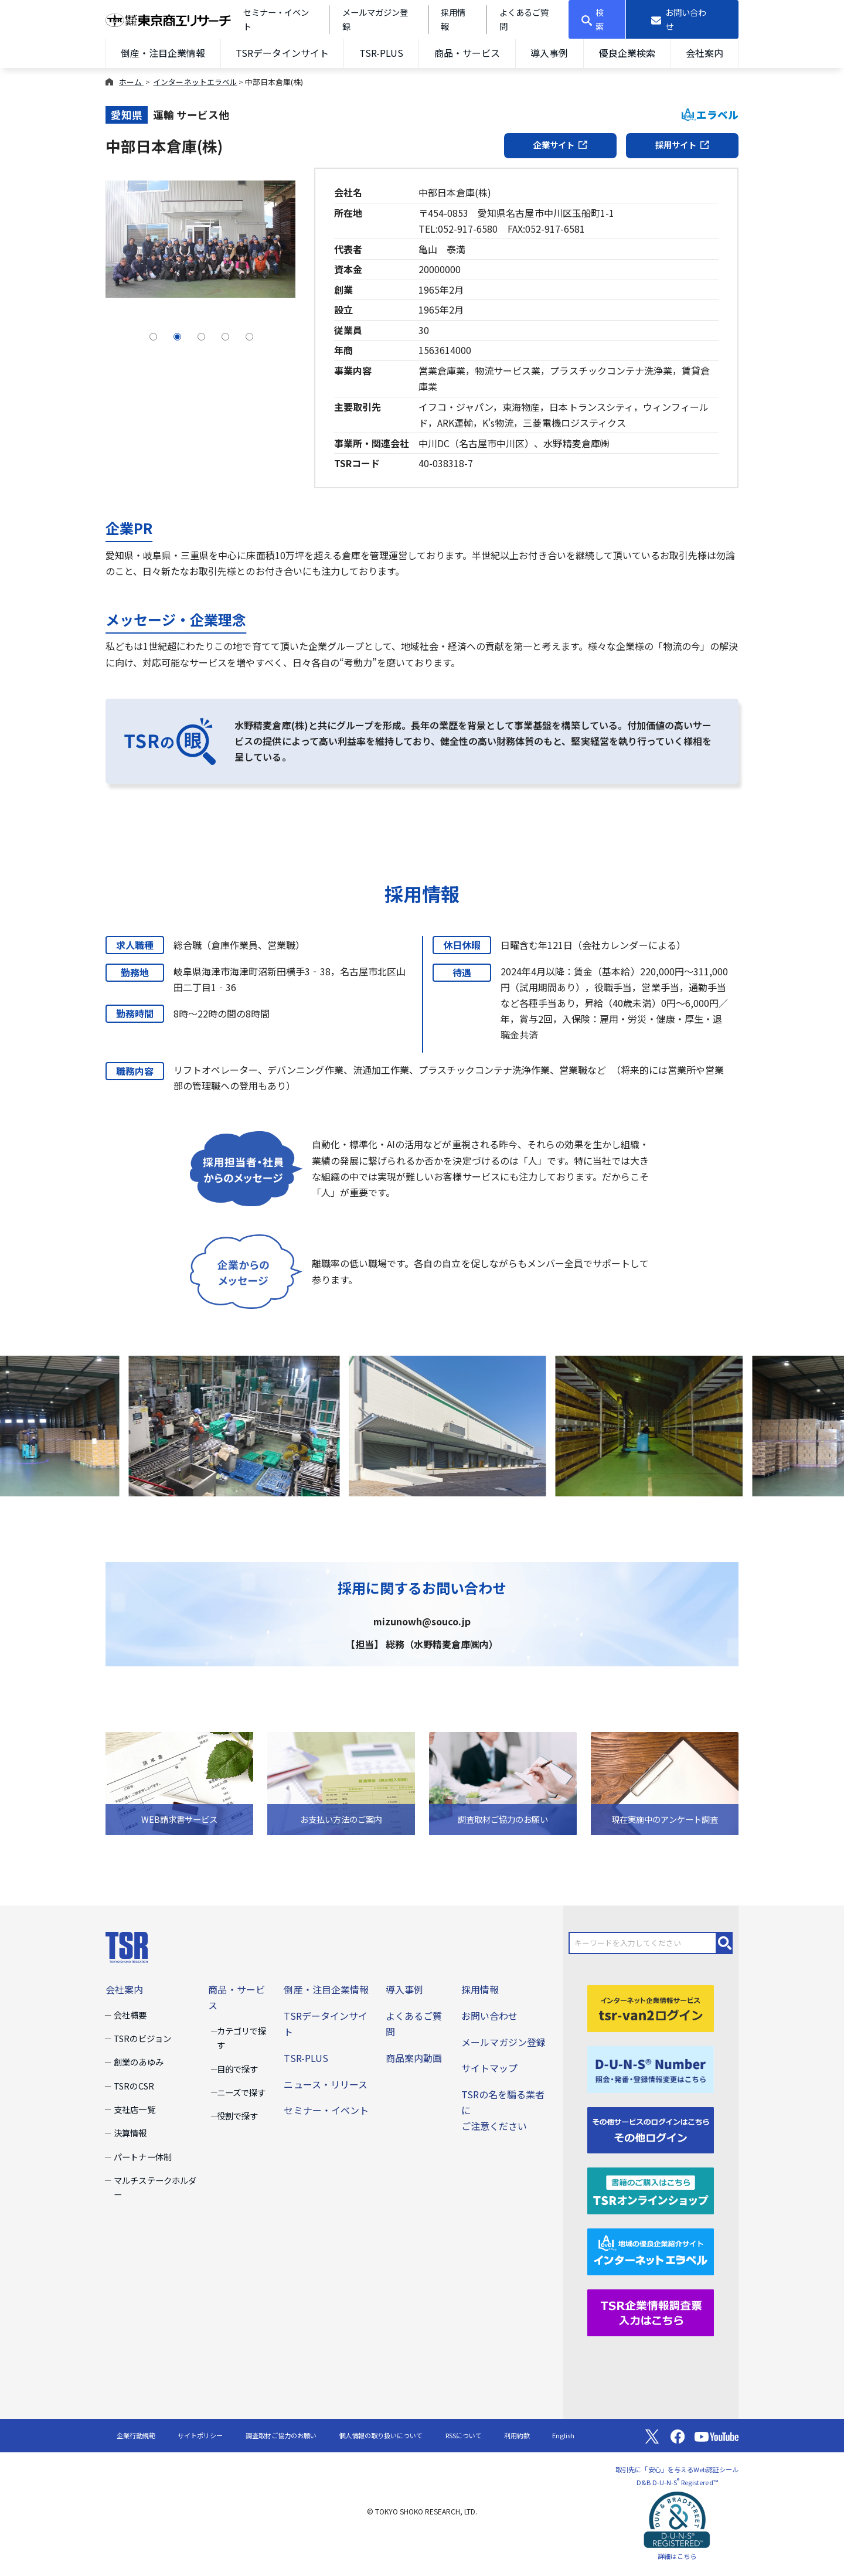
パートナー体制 (142, 2156)
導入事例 (549, 53)
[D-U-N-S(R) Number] (650, 2068)
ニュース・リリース (325, 2084)
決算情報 (130, 2132)
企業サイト (560, 144)
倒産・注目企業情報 (163, 53)
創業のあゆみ (138, 2062)
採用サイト (682, 144)
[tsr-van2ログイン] (650, 2007)
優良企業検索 (627, 53)
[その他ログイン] (650, 2129)
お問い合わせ (489, 2016)
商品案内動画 (414, 2058)
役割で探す (237, 2115)
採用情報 (480, 1989)
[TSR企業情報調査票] (650, 2312)
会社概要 (130, 2015)
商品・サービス (467, 53)
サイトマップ (489, 2068)
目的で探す (237, 2069)
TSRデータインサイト (282, 53)
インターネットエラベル (195, 81)
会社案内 (704, 53)
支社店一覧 (134, 2109)
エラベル (710, 114)
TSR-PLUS (381, 53)
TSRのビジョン (142, 2038)
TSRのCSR (134, 2086)
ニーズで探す (241, 2092)
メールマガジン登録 (503, 2042)
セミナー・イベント (326, 2110)
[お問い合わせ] (682, 19)
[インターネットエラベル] (650, 2251)
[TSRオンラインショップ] (650, 2190)
